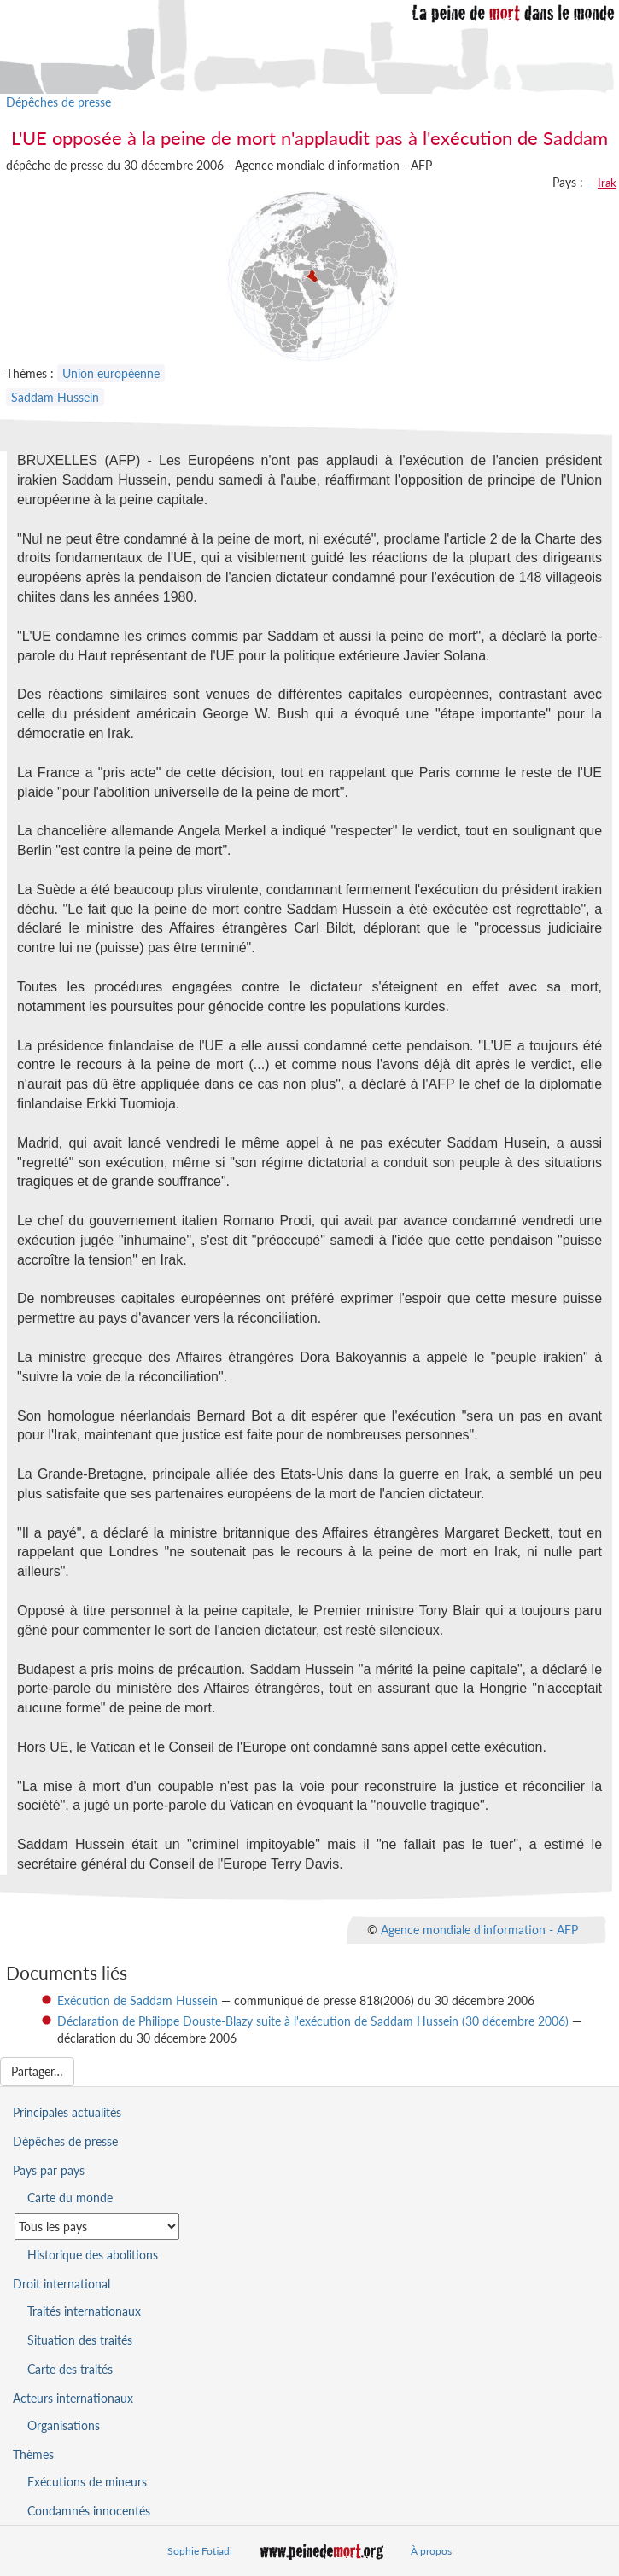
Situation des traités (79, 2340)
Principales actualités (67, 2112)
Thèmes (33, 2454)
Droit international (61, 2284)
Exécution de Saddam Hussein (137, 2000)
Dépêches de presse (58, 102)
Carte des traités (70, 2369)
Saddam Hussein (55, 397)
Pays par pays (49, 2170)
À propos (431, 2550)
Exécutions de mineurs (87, 2481)
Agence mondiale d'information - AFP (479, 1929)
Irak (607, 182)
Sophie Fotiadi (199, 2550)
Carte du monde (70, 2197)
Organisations (63, 2425)
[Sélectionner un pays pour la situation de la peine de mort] (97, 2226)
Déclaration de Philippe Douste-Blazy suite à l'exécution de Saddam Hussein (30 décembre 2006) (313, 2021)
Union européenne (111, 373)
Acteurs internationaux (73, 2398)
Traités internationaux (84, 2311)
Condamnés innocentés (88, 2510)
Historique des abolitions (92, 2254)
